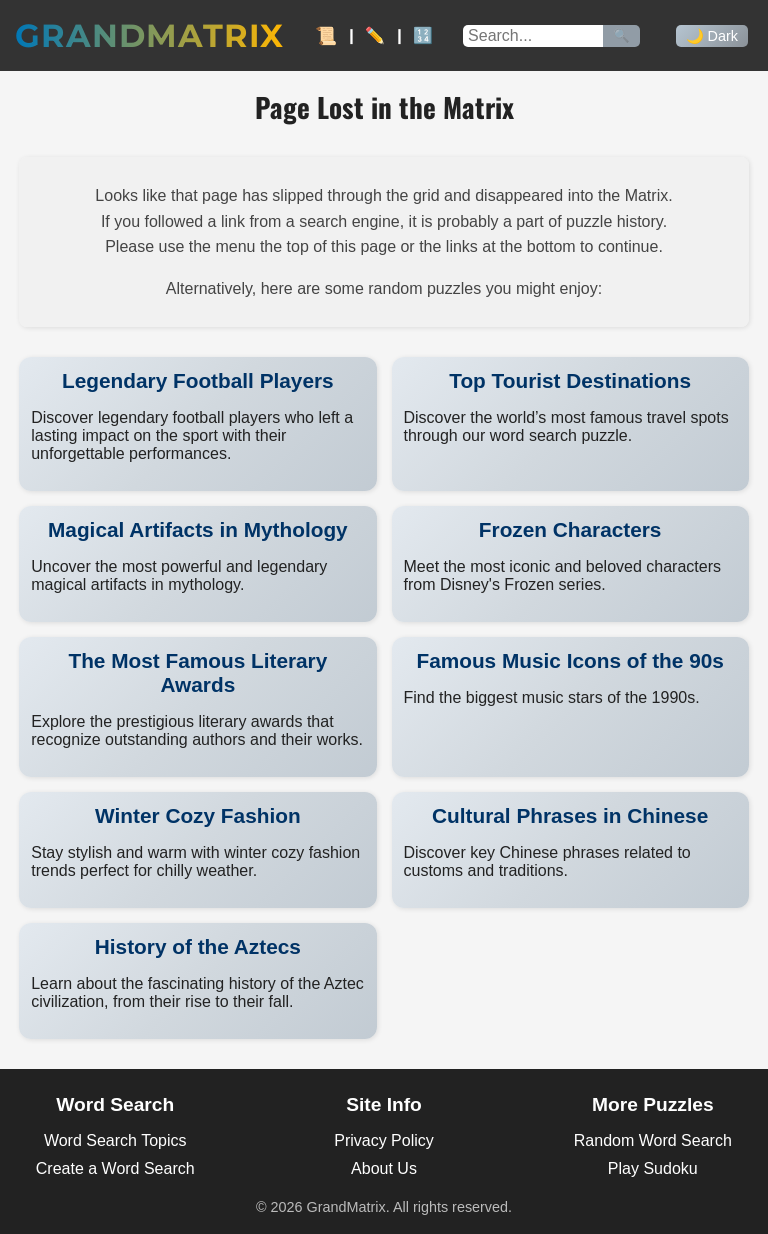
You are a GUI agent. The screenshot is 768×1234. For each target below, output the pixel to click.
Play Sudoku (653, 1168)
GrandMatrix (149, 35)
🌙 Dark (712, 36)
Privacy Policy (384, 1140)
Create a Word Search (115, 1168)
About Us (384, 1168)
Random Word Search (653, 1140)
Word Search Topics (115, 1140)
